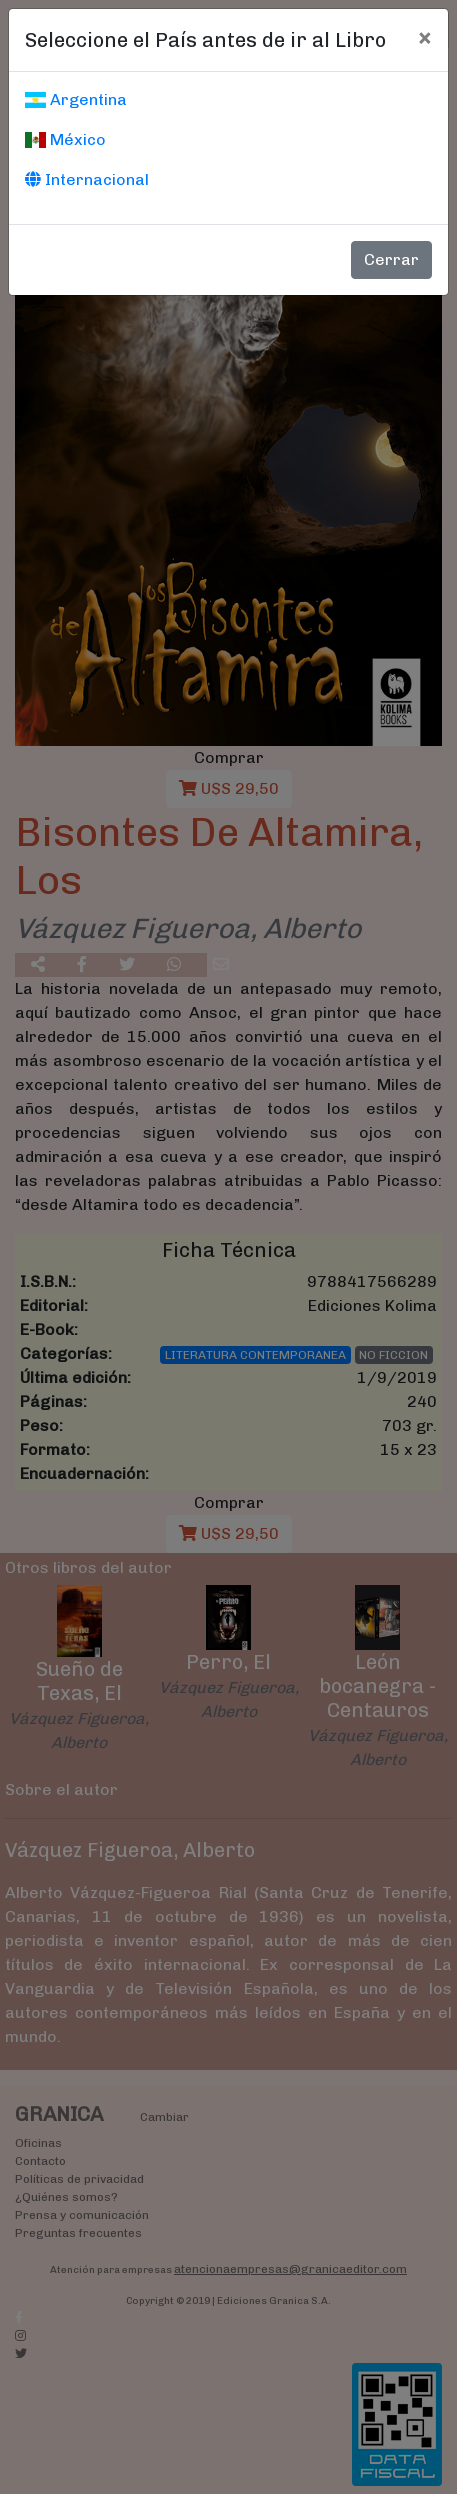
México (65, 139)
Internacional (87, 179)
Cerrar (391, 259)
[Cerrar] (424, 37)
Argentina (76, 99)
